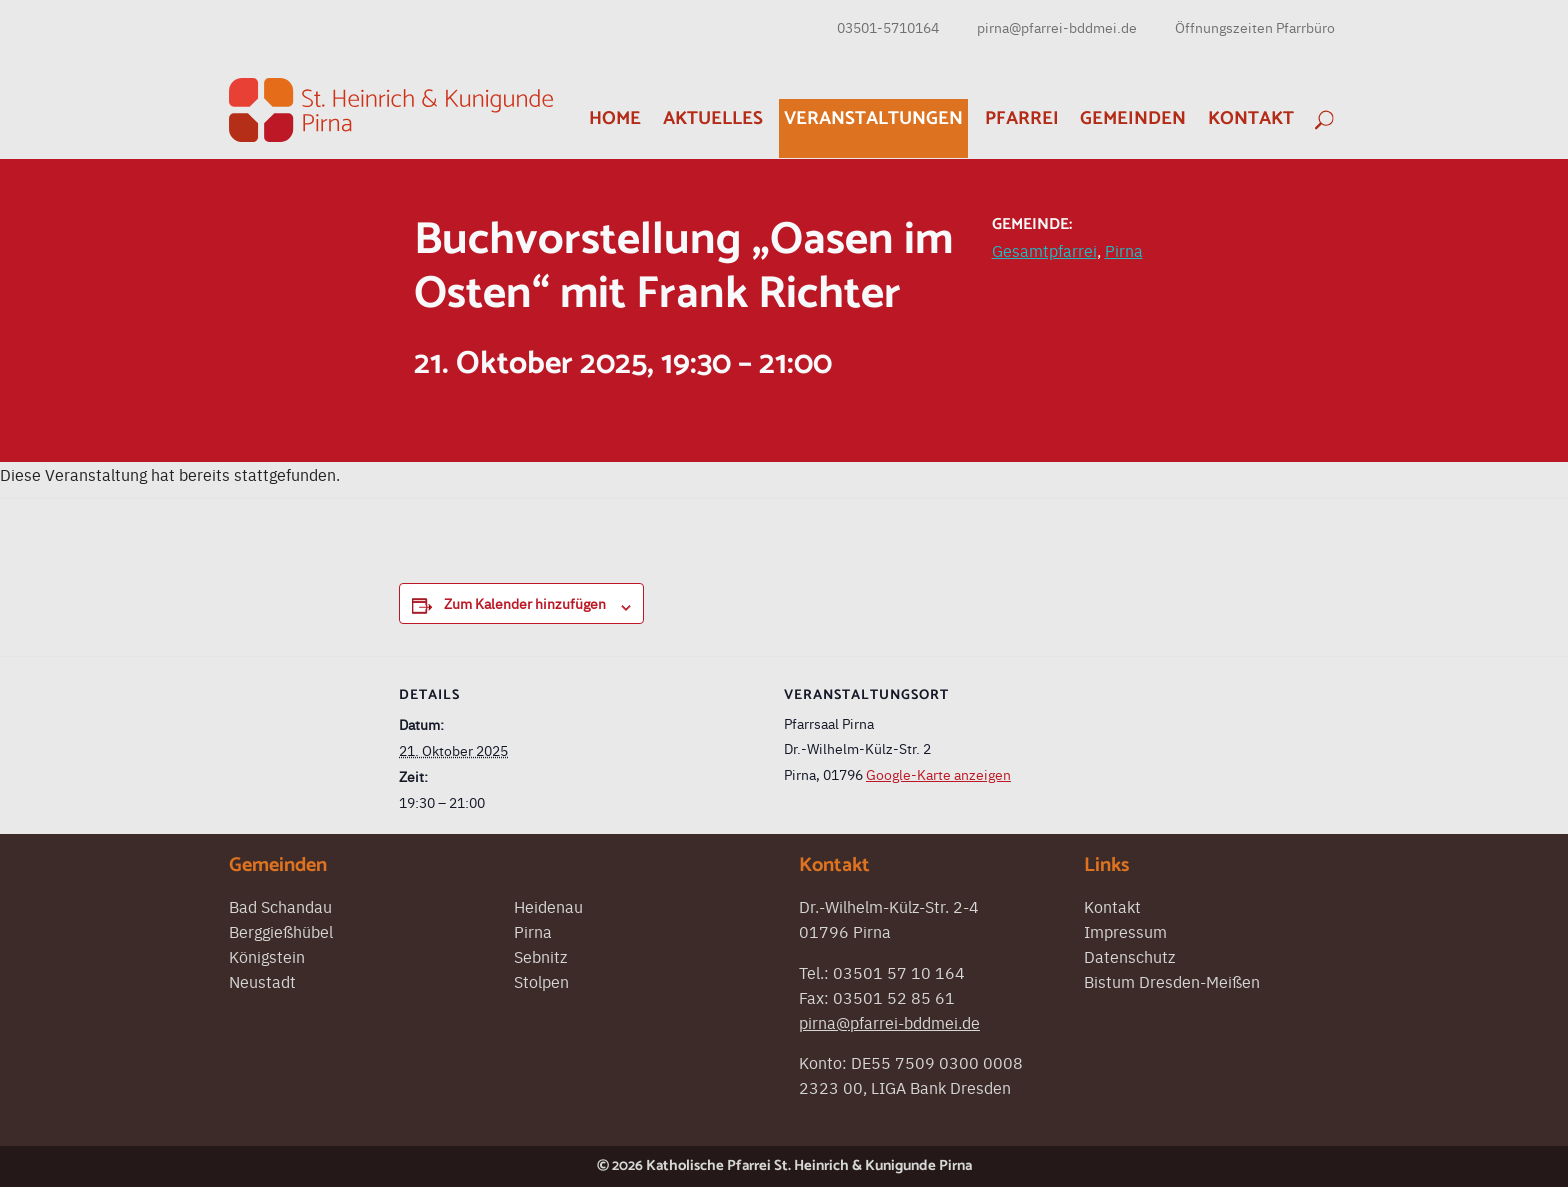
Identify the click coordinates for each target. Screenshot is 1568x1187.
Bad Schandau (280, 906)
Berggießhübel (281, 931)
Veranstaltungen (873, 118)
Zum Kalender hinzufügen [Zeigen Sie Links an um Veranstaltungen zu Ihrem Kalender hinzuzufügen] (525, 603)
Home (615, 118)
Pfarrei (1022, 118)
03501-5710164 (888, 27)
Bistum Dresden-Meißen (1172, 981)
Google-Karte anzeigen (938, 774)
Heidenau (548, 906)
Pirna (1124, 250)
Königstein (267, 956)
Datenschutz (1129, 956)
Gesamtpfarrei (1044, 250)
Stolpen (541, 981)
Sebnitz (540, 956)
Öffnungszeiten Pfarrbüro (1255, 27)
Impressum (1125, 931)
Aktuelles (713, 118)
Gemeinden (1133, 118)
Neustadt (262, 981)
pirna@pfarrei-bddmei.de (1057, 27)
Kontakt (1251, 118)
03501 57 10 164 (899, 972)
